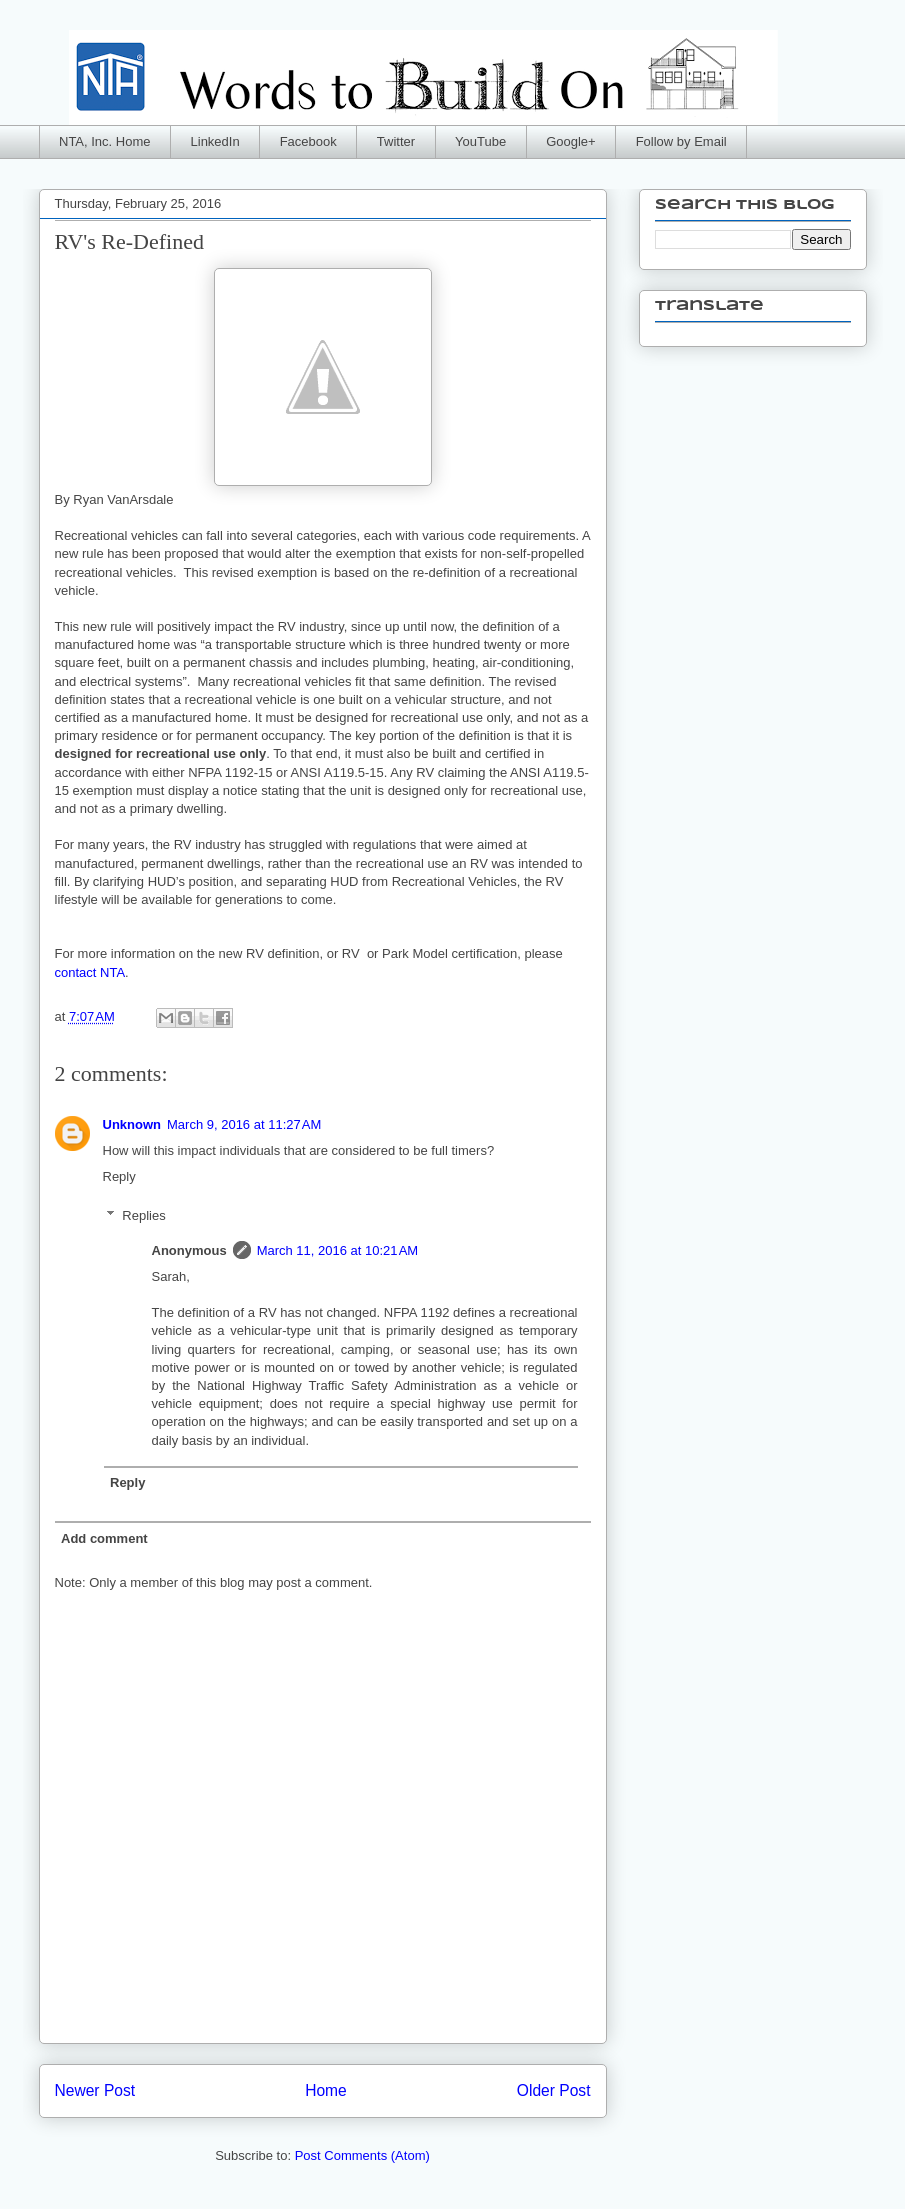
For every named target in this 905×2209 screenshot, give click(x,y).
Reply (119, 1176)
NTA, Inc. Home (105, 141)
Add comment (104, 1538)
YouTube (480, 141)
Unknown (132, 1124)
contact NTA (90, 972)
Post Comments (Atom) (362, 2155)
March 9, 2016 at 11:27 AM (244, 1124)
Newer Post (95, 2090)
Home (326, 2090)
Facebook (308, 141)
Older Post (554, 2090)
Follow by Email (681, 141)
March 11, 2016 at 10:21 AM (338, 1250)
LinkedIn (215, 141)
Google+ (571, 141)
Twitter (396, 141)
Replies (143, 1214)
